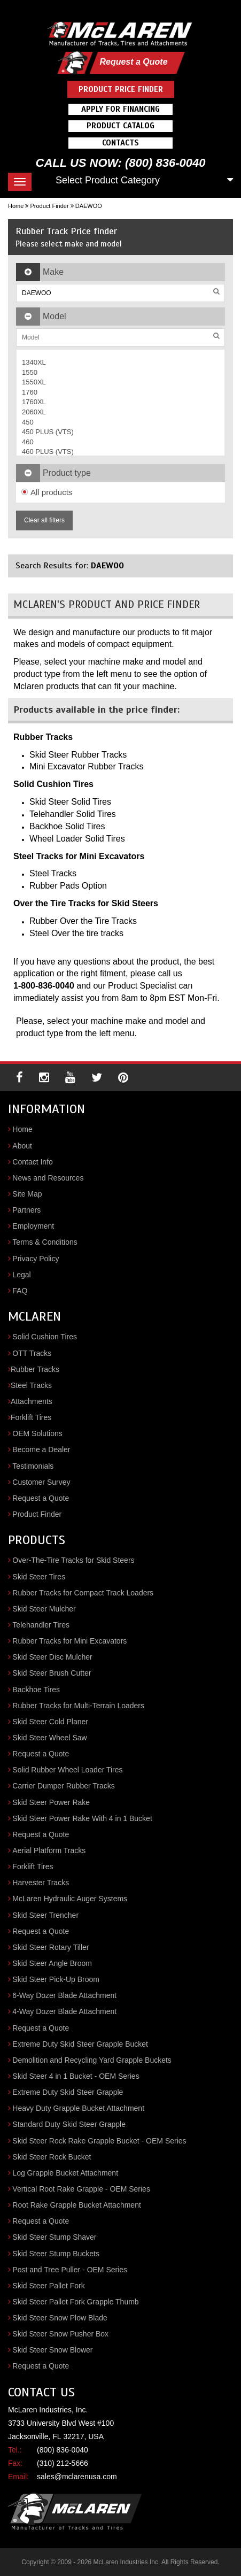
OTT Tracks (31, 1353)
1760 (29, 392)
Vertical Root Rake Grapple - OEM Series (81, 2189)
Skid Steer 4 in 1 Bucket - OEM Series (75, 2076)
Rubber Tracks (35, 1369)
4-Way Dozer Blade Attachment (64, 2011)
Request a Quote (133, 61)
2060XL (34, 412)
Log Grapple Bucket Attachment (65, 2173)
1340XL (34, 362)
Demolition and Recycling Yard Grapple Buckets (92, 2060)
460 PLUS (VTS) (48, 452)
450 (28, 422)
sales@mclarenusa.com (77, 2476)
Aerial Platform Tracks (48, 1850)
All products (46, 492)
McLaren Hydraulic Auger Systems (69, 1898)
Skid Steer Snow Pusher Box (60, 2334)
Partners (26, 1210)
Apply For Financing (120, 109)
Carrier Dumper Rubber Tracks (63, 1785)
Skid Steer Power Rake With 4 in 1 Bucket (82, 1818)
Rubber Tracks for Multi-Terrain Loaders (78, 1705)
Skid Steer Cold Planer (50, 1721)
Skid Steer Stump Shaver (54, 2237)
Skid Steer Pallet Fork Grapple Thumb (75, 2301)
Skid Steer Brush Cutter (51, 1673)
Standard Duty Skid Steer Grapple (69, 2124)
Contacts (120, 143)
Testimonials (32, 1466)
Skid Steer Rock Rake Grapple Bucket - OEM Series (99, 2141)
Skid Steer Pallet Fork (48, 2285)
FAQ (19, 1290)
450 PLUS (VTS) (48, 432)
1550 (29, 372)
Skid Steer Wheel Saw (49, 1737)
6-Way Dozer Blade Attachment (64, 1995)
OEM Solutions (37, 1433)
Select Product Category (108, 180)
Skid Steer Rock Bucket (51, 2157)
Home (16, 206)
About (22, 1146)
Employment (33, 1226)
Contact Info (32, 1162)
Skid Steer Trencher (45, 1915)
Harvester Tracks (40, 1882)
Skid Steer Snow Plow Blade (59, 2317)
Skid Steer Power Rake (51, 1802)
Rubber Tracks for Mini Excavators (69, 1641)
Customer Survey (41, 1482)
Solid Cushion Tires (44, 1336)
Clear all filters (44, 520)
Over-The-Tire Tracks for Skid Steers (73, 1560)
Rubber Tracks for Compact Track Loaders (82, 1592)
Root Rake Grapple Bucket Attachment (76, 2205)
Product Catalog (120, 125)
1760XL (34, 402)
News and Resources (47, 1178)
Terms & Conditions (44, 1242)
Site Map (27, 1194)
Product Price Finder (121, 89)
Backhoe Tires (36, 1689)
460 (28, 442)
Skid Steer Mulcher (43, 1609)
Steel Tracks (31, 1385)
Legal (21, 1274)
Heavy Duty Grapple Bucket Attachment (78, 2108)
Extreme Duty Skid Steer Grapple (67, 2092)
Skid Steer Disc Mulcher (52, 1657)
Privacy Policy (35, 1258)
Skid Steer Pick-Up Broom (55, 1979)
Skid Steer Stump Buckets (55, 2253)
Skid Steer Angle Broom (52, 1963)
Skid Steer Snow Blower (52, 2350)
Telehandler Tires (40, 1625)
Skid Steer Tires (38, 1576)
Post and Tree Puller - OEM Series (69, 2269)
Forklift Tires (31, 1417)
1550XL (34, 382)
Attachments (31, 1401)
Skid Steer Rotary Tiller (50, 1947)
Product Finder (49, 206)
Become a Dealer (41, 1449)
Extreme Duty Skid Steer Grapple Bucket (80, 2044)
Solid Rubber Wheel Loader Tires (67, 1769)
